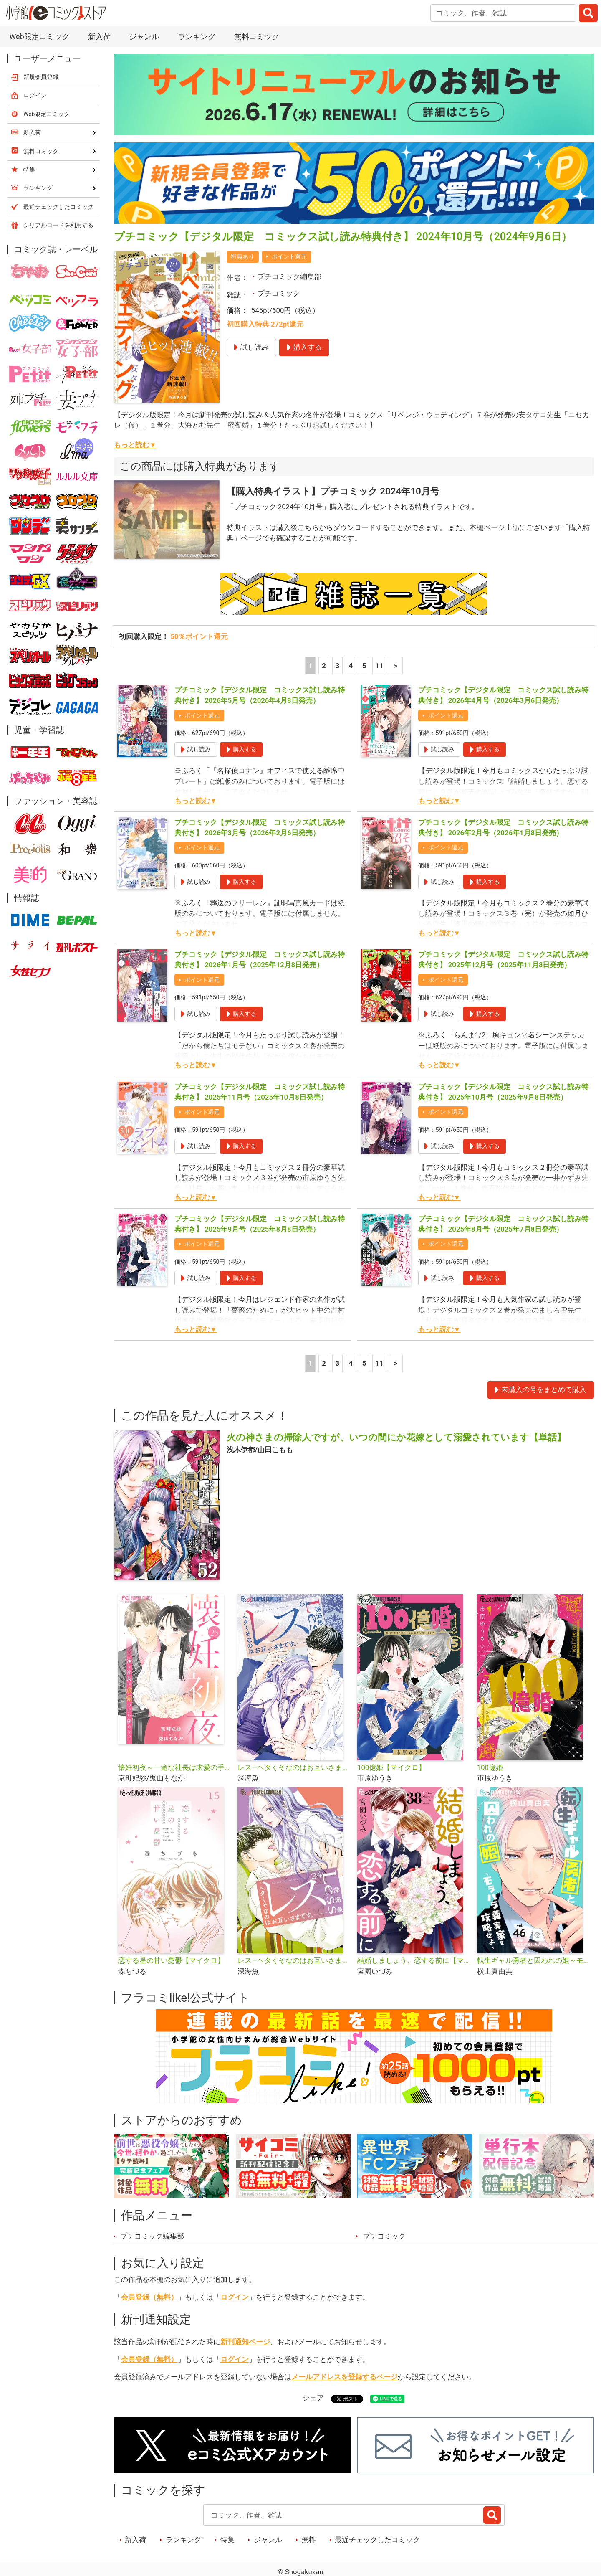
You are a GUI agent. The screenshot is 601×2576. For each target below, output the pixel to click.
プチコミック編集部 (289, 276)
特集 (227, 2539)
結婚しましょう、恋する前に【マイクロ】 (413, 1960)
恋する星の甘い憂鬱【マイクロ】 (171, 1960)
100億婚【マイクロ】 (391, 1767)
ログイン (234, 2297)
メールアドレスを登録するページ (344, 2377)
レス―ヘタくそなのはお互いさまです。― (294, 1767)
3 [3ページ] (337, 666)
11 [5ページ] (379, 666)
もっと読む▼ (135, 445)
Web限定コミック (39, 36)
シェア (313, 2397)
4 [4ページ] (351, 666)
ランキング (196, 36)
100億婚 (490, 1767)
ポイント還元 (289, 256)
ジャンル (144, 36)
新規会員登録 (40, 77)
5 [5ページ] (364, 666)
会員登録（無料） (149, 2297)
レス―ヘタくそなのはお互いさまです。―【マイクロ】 (294, 1960)
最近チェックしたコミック (377, 2539)
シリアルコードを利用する (58, 225)
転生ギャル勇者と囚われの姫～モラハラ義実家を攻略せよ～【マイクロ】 (533, 1960)
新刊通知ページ (245, 2342)
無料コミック (256, 36)
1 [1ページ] (310, 666)
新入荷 (99, 36)
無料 (308, 2539)
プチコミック (279, 293)
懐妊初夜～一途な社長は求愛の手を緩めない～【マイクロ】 (174, 1767)
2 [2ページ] (324, 666)
